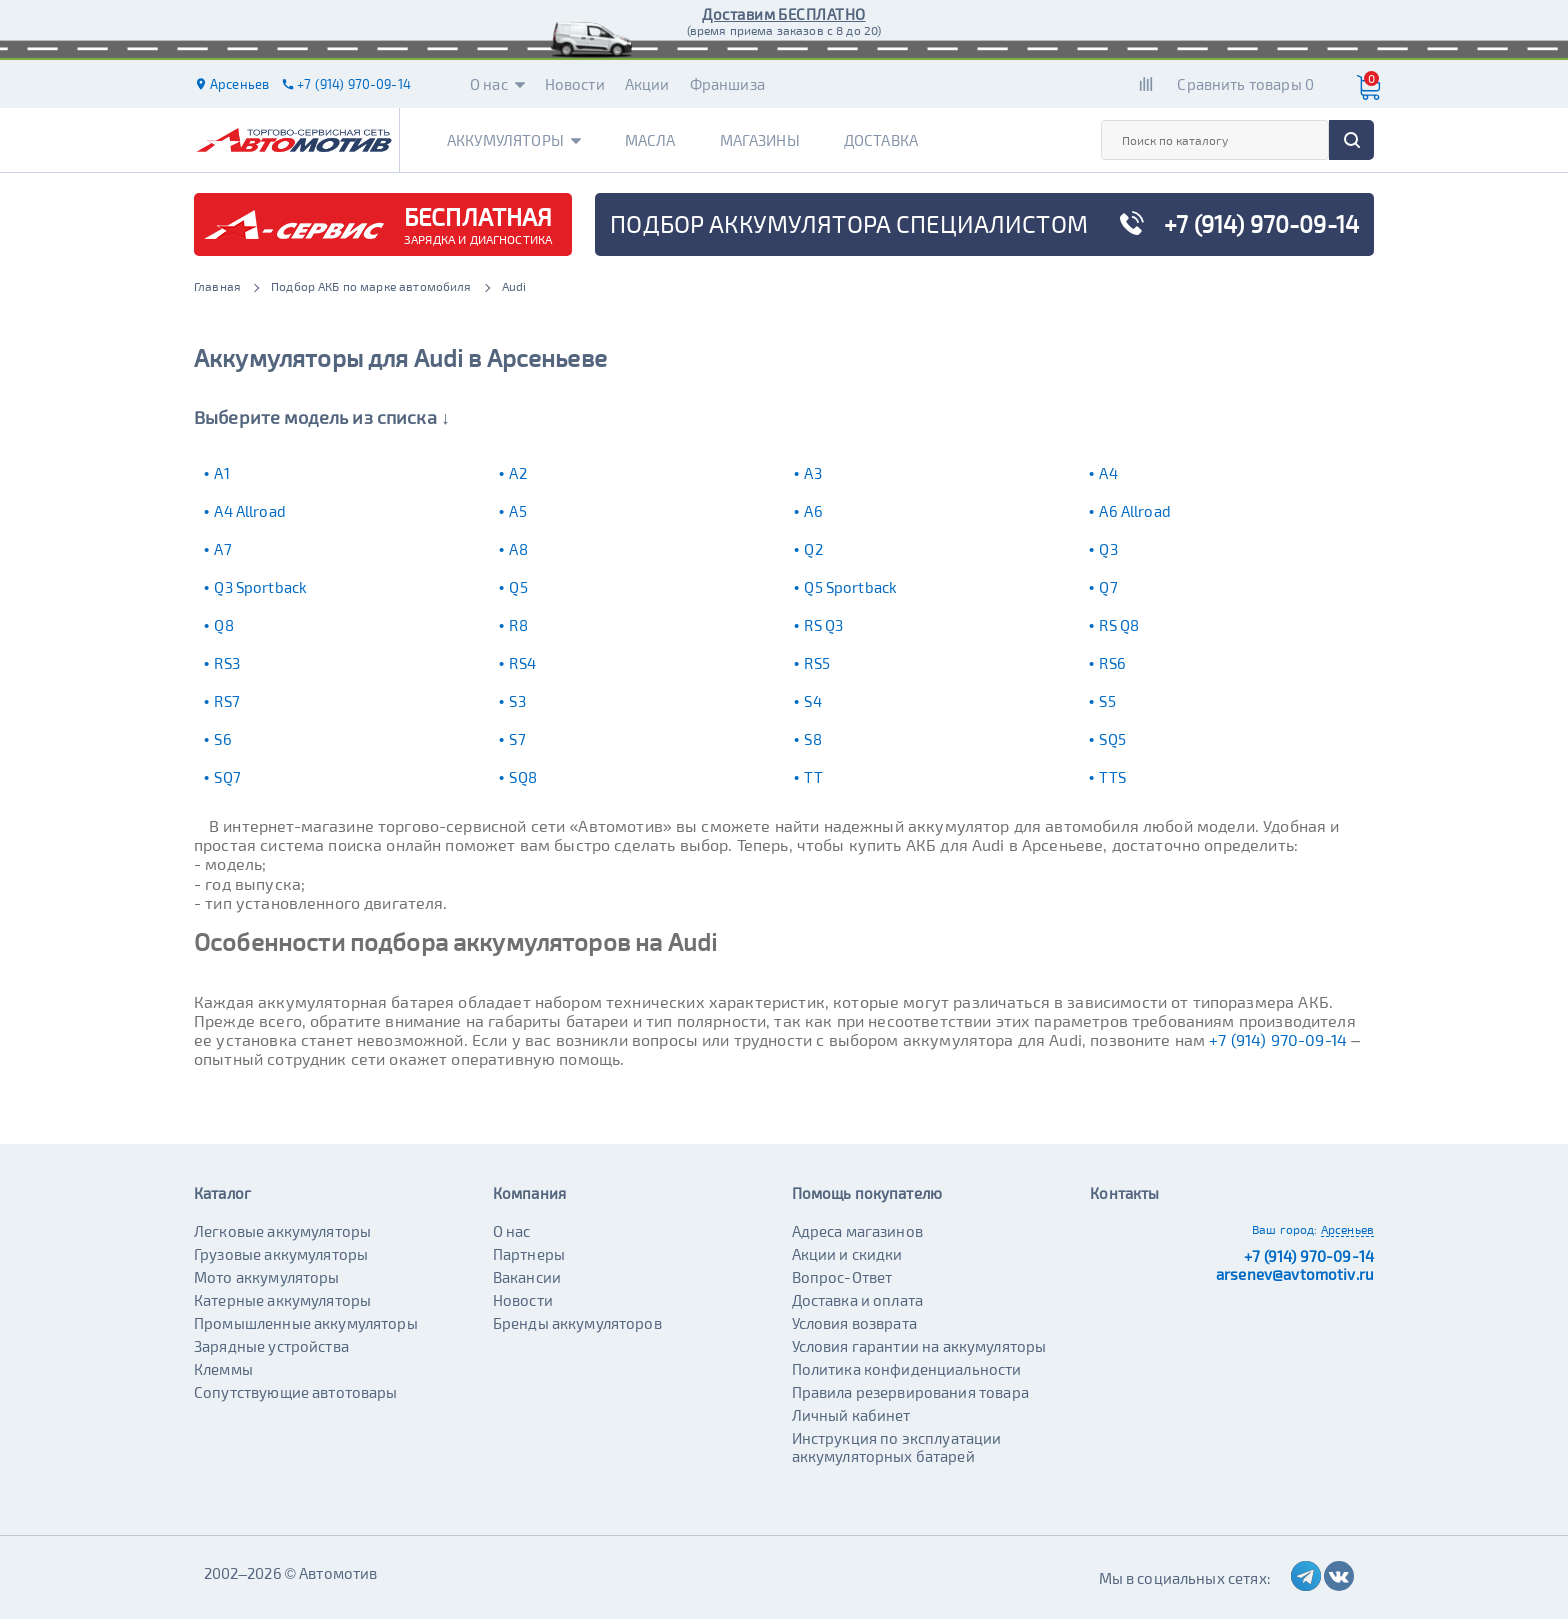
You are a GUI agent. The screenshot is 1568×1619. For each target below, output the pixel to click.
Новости (575, 84)
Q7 (1108, 587)
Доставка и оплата (858, 1300)
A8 (518, 549)
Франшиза (727, 84)
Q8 (223, 625)
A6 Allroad (1135, 511)
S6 (222, 739)
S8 (812, 739)
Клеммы (223, 1369)
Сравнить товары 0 (1245, 84)
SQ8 (522, 777)
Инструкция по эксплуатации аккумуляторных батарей (897, 1447)
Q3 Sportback (260, 587)
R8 (518, 625)
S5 (1107, 701)
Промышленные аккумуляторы (306, 1323)
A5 (517, 511)
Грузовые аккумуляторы (281, 1254)
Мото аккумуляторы (267, 1277)
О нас (497, 84)
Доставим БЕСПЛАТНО (783, 14)
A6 (813, 511)
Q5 (518, 587)
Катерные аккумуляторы (282, 1300)
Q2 (813, 549)
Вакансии (527, 1277)
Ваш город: (1285, 1229)
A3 (812, 473)
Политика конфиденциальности (907, 1369)
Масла (650, 140)
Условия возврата (854, 1323)
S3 (517, 701)
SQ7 (227, 777)
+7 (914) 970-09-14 (1278, 1039)
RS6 (1112, 663)
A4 (1108, 473)
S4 (812, 701)
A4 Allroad (250, 511)
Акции (647, 84)
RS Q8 (1119, 625)
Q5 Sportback (850, 587)
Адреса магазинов (857, 1231)
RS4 (522, 663)
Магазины (760, 140)
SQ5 (1112, 739)
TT (813, 777)
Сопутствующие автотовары (296, 1392)
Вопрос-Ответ (842, 1277)
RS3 (226, 663)
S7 (517, 739)
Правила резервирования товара (910, 1392)
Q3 (1108, 549)
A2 (517, 473)
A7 (222, 549)
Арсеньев (1347, 1229)
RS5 (816, 663)
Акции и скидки (847, 1254)
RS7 (226, 701)
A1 (221, 473)
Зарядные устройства (271, 1346)
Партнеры (529, 1254)
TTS (1112, 777)
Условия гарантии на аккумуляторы (919, 1346)
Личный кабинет (851, 1415)
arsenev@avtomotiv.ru (1295, 1274)
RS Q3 (823, 625)
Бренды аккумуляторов (577, 1323)
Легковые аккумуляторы (282, 1231)
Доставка (881, 140)
